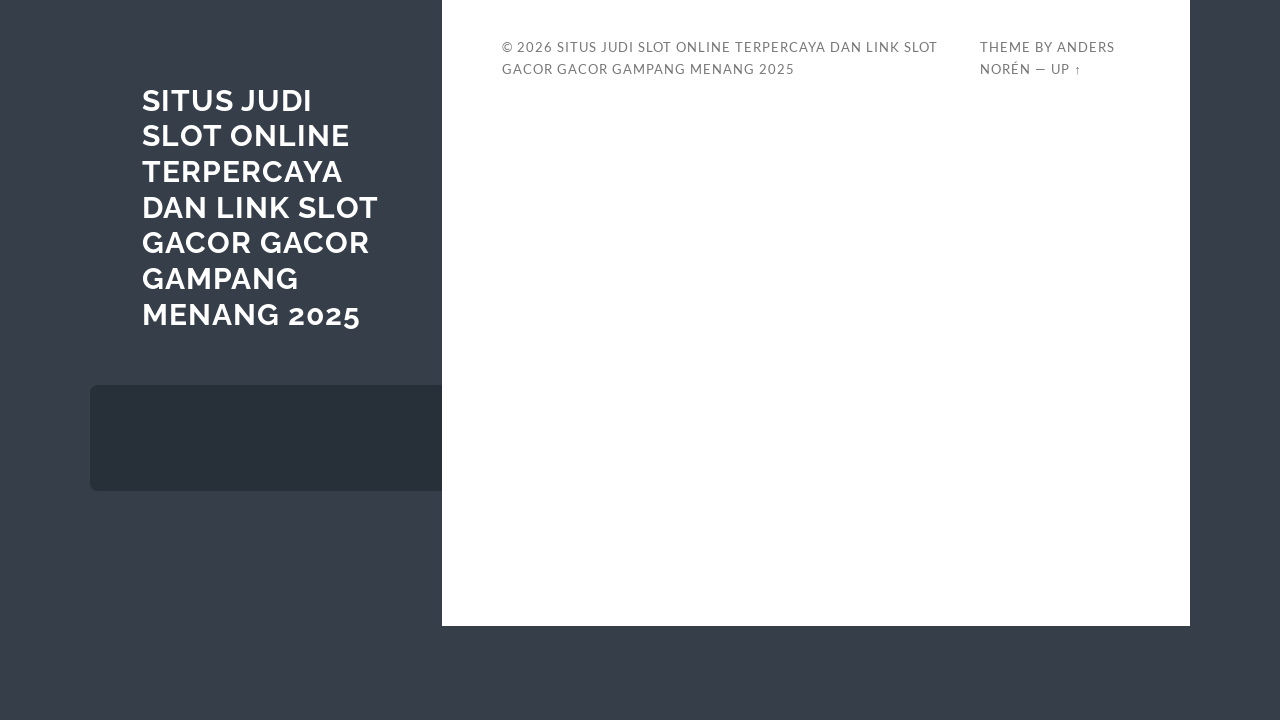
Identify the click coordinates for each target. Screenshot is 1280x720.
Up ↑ (1066, 69)
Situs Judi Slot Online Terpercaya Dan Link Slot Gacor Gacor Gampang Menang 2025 (260, 207)
